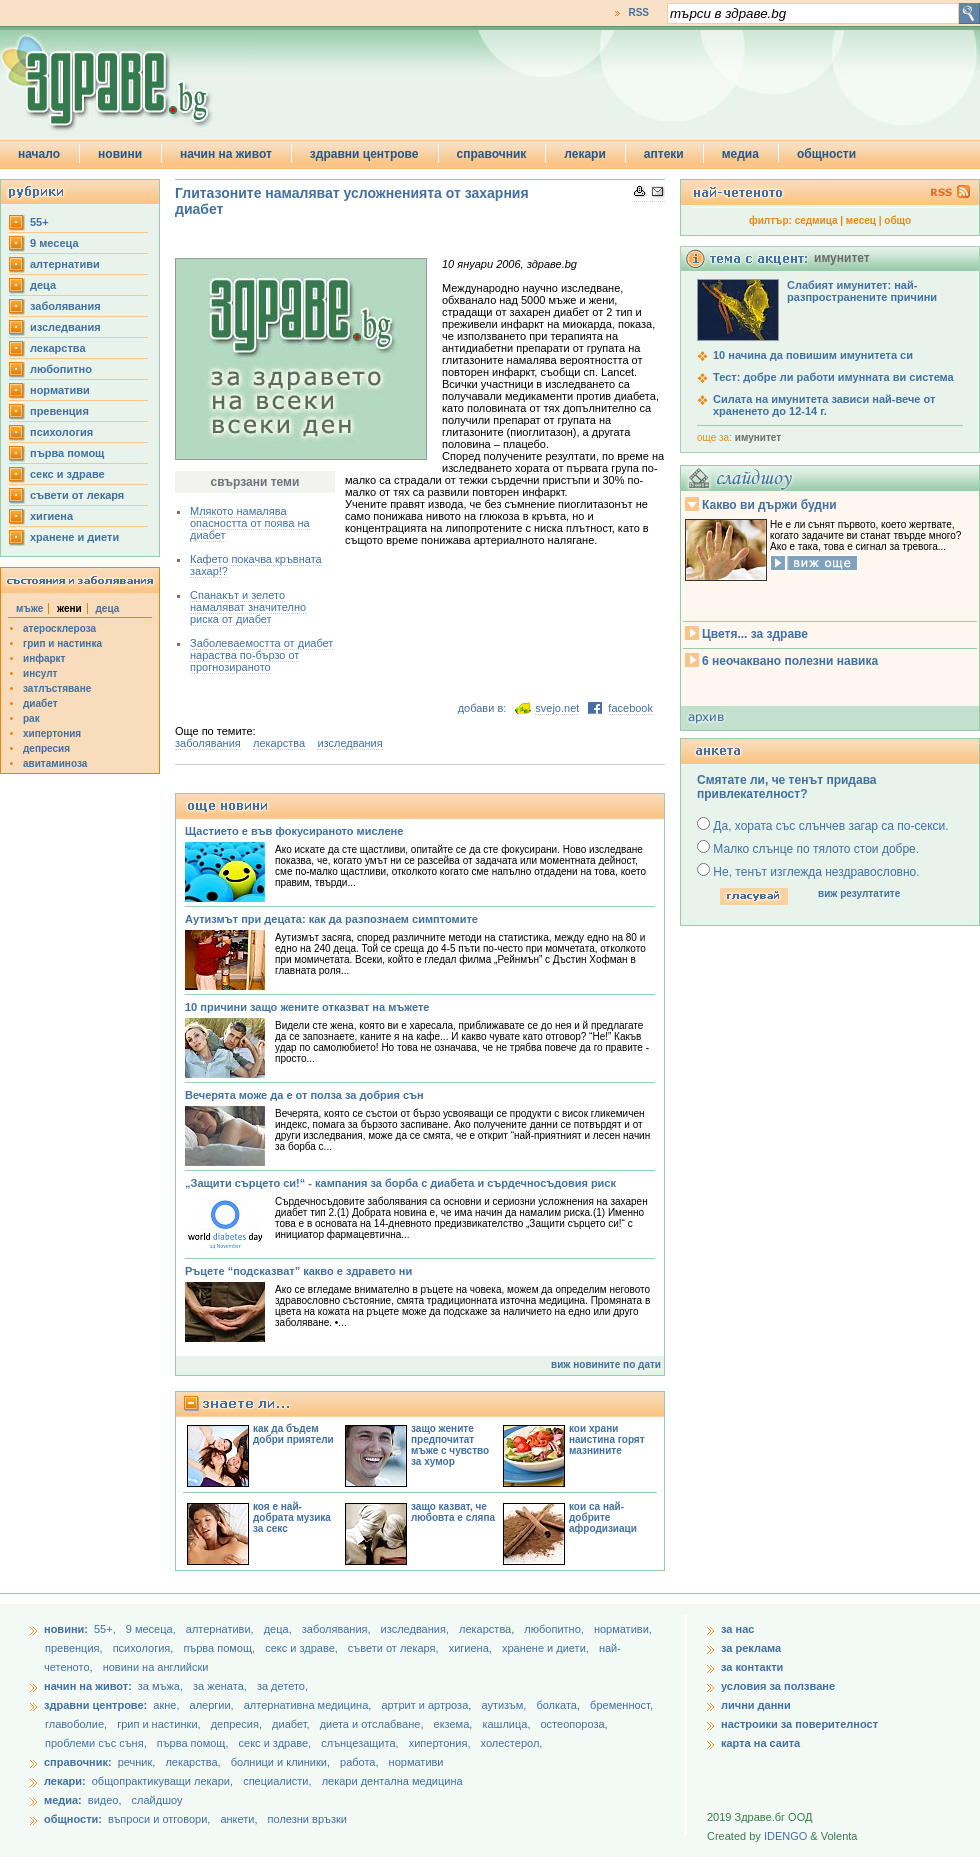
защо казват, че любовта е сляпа (453, 1512)
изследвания (65, 327)
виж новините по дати (606, 1364)
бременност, (621, 1705)
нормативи (60, 390)
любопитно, (555, 1629)
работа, (359, 1762)
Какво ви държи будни (769, 505)
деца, (279, 1629)
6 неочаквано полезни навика (790, 661)
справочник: (78, 1762)
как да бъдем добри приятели (293, 1434)
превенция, (75, 1648)
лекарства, (488, 1629)
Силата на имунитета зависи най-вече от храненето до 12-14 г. (824, 405)
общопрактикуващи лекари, (162, 1781)
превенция (59, 411)
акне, (167, 1705)
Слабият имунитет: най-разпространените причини (862, 291)
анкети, (238, 1819)
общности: (73, 1819)
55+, (106, 1629)
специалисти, (277, 1781)
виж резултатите (859, 893)
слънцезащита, (361, 1743)
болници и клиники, (280, 1762)
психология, (145, 1648)
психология (61, 432)
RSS (638, 12)
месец (861, 220)
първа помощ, (220, 1648)
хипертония (52, 733)
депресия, (238, 1724)
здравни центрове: (95, 1705)
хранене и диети (74, 537)
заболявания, (338, 1629)
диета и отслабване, (373, 1724)
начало (39, 154)
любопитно (61, 369)
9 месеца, (152, 1629)
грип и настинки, (160, 1724)
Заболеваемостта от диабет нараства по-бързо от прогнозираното (261, 655)
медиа (740, 154)
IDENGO (785, 1836)
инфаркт (44, 658)
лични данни (756, 1705)
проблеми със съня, (97, 1743)
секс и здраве (67, 474)
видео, (105, 1800)
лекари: (65, 1781)
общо (897, 220)
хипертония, (441, 1743)
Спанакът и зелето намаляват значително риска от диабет (248, 607)
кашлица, (507, 1724)
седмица (816, 220)
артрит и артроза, (427, 1705)
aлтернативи (65, 264)
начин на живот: (88, 1686)
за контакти (752, 1667)
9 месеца (54, 243)
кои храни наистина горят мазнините (607, 1439)
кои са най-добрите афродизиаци (603, 1517)
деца (43, 285)
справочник (492, 154)
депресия (46, 748)
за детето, (282, 1686)
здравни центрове (364, 154)
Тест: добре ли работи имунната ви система (833, 377)
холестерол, (512, 1743)
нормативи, (623, 1629)
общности (826, 154)
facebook (630, 708)
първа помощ (67, 453)
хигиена (51, 516)
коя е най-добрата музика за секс (292, 1517)
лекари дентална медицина (392, 1781)
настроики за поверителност (799, 1724)
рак (31, 718)
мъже (29, 608)
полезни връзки (307, 1819)
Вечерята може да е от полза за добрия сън (304, 1095)
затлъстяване (57, 688)
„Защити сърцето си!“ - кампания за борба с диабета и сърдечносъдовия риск (400, 1183)
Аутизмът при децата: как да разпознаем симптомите (331, 919)
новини (120, 154)
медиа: (63, 1800)
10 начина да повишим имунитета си (813, 355)
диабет (40, 703)
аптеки (664, 154)
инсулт (40, 673)
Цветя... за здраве (755, 634)
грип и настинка (62, 643)
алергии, (213, 1705)
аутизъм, (505, 1705)
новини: (66, 1629)
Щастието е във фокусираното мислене (294, 831)
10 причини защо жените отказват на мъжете (307, 1007)
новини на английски (156, 1667)
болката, (559, 1705)
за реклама (751, 1648)
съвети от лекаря (77, 495)
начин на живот (226, 154)
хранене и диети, (547, 1648)
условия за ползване (778, 1686)
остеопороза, (574, 1724)
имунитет (758, 437)
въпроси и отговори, (159, 1819)
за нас (737, 1629)
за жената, (220, 1686)
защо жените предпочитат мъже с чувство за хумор (450, 1445)
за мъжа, (160, 1686)
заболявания (65, 306)
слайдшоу (157, 1800)
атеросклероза (59, 628)
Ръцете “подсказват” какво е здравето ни (298, 1271)
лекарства (58, 348)
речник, (137, 1762)
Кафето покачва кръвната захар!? (256, 565)
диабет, (292, 1724)
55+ (39, 222)
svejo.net (557, 708)
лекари (585, 154)
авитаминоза (55, 763)
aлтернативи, (221, 1629)
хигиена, (472, 1648)
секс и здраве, (303, 1648)
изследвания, (416, 1629)
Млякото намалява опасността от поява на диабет (250, 523)
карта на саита (760, 1743)
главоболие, (77, 1724)
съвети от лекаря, (395, 1648)
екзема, (455, 1724)
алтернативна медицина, (309, 1705)
